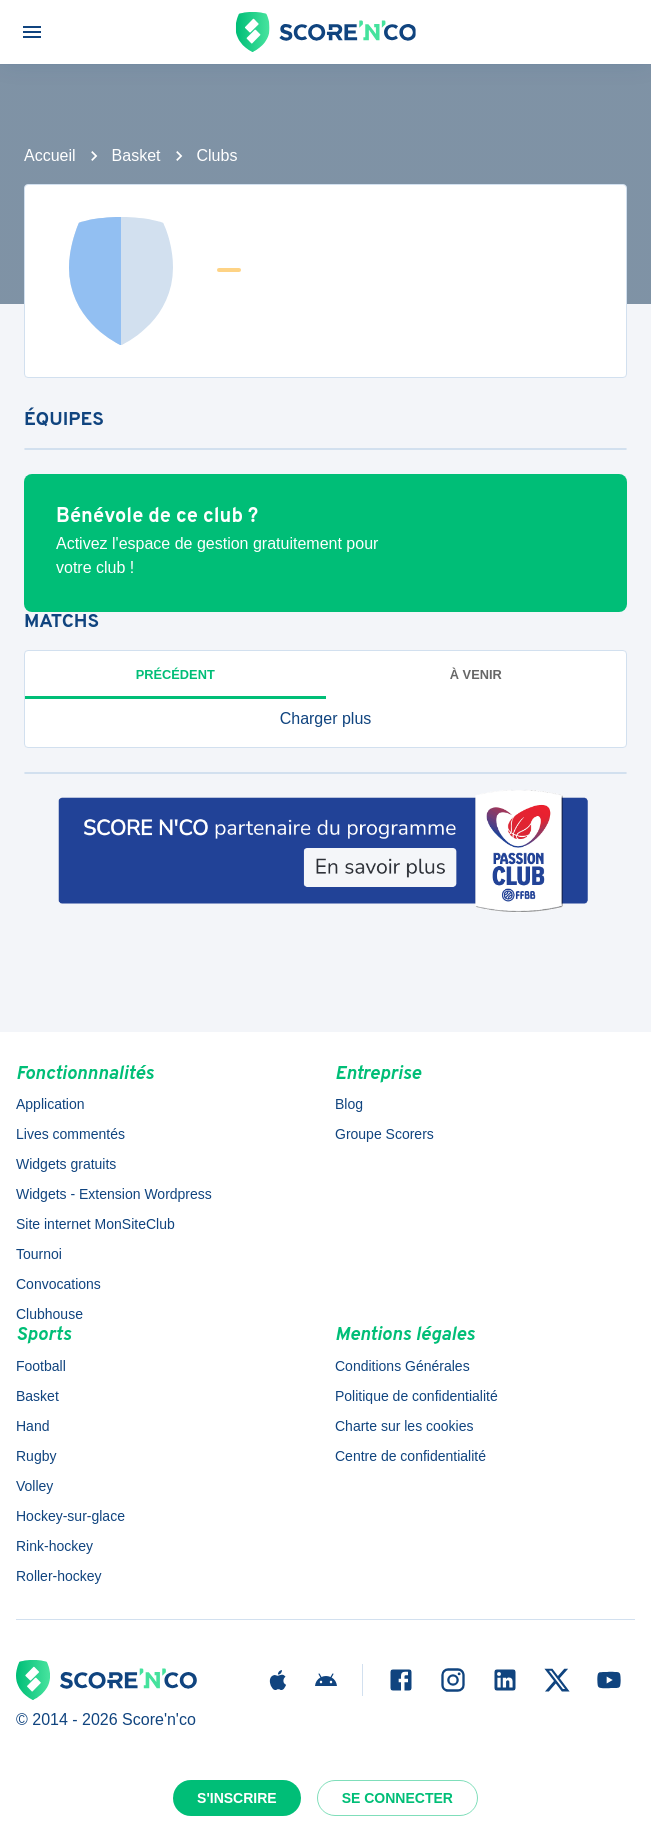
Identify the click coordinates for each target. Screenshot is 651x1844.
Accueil (50, 155)
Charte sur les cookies (404, 1426)
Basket (136, 155)
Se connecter (397, 1798)
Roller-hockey (59, 1576)
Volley (34, 1486)
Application (50, 1104)
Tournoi (39, 1254)
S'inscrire (237, 1798)
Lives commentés (70, 1134)
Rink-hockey (54, 1546)
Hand (32, 1426)
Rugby (36, 1456)
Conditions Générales (402, 1366)
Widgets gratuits (66, 1164)
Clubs (217, 155)
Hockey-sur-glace (70, 1516)
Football (41, 1366)
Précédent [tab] (175, 674)
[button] (325, 719)
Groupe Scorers (384, 1134)
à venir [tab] (476, 674)
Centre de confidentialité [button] (410, 1456)
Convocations (58, 1284)
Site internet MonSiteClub (95, 1224)
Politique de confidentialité (416, 1396)
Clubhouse (49, 1314)
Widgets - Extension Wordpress (114, 1194)
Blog (349, 1104)
